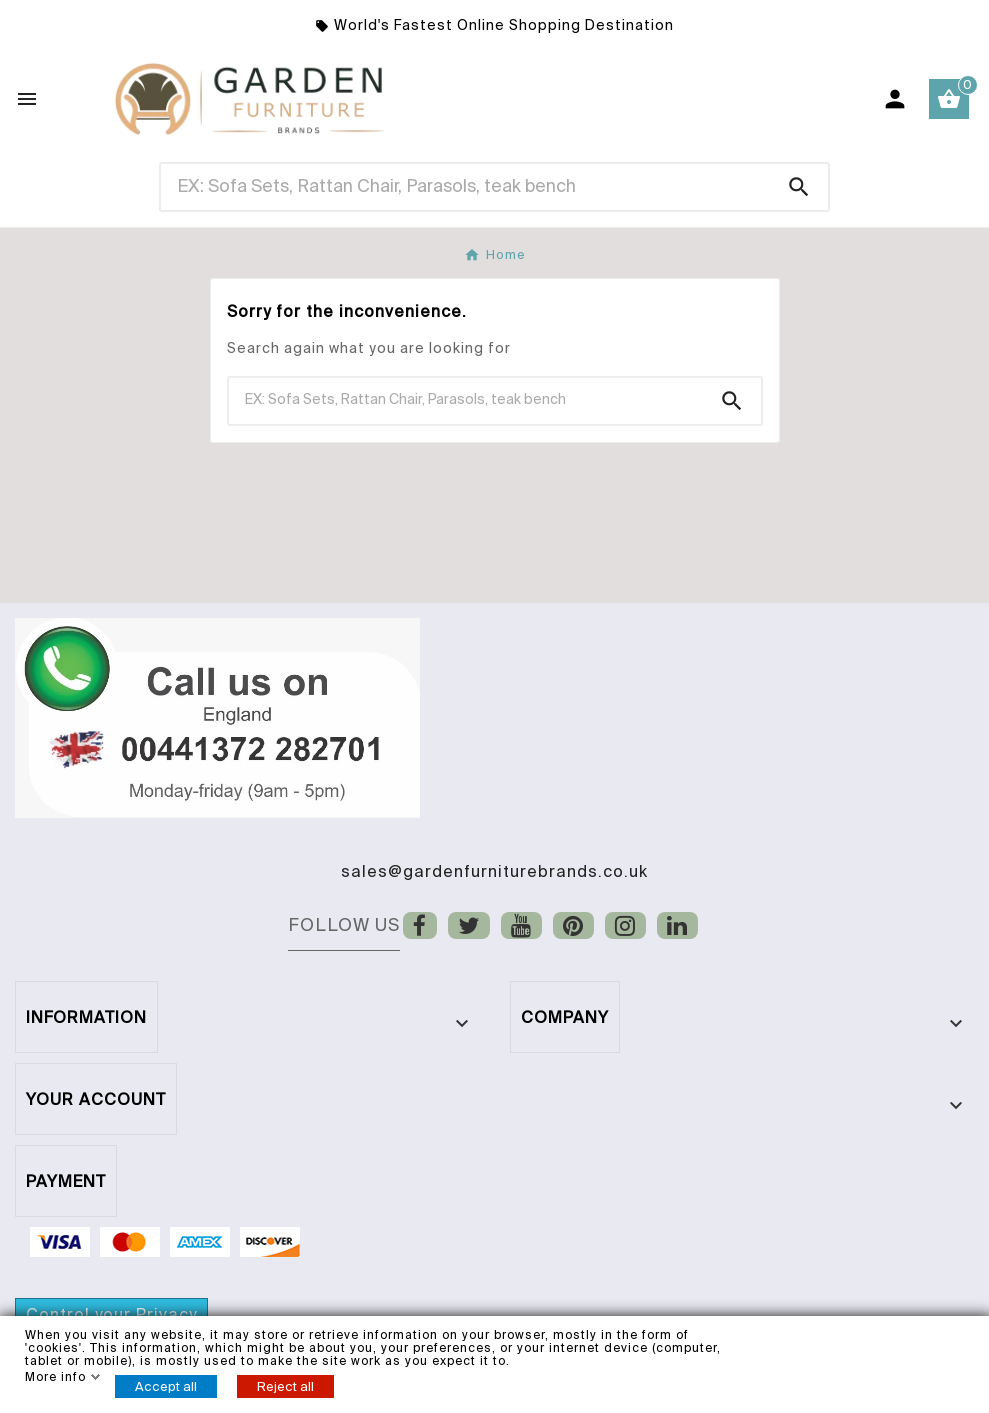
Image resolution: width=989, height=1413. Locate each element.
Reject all (285, 1386)
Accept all (166, 1386)
